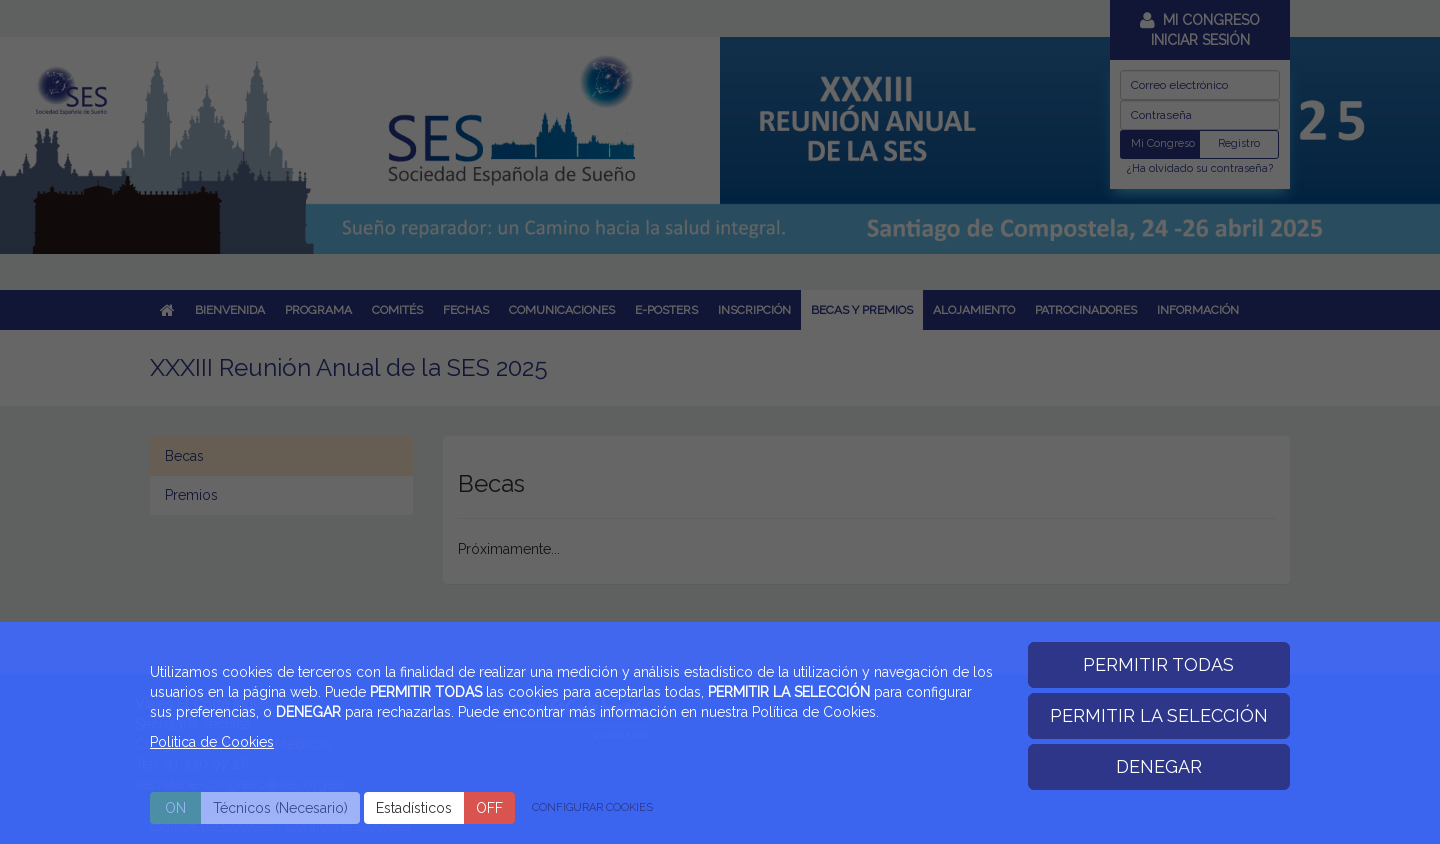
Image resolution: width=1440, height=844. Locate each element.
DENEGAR (1159, 766)
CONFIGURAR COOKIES (592, 807)
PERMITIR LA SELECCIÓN (1159, 715)
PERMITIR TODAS (1158, 664)
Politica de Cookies (212, 742)
